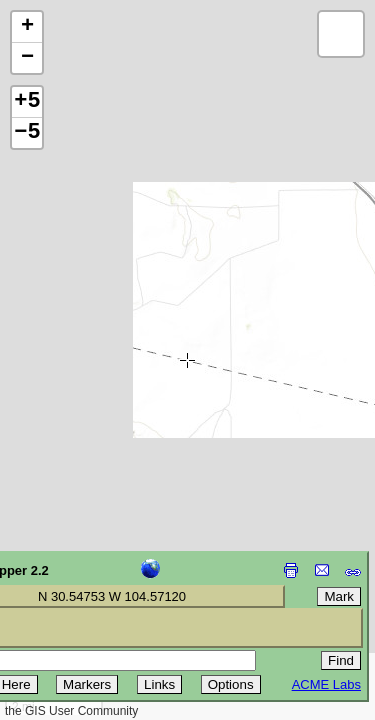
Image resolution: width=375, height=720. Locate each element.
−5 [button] (27, 133)
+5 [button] (27, 102)
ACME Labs (326, 684)
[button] (27, 27)
